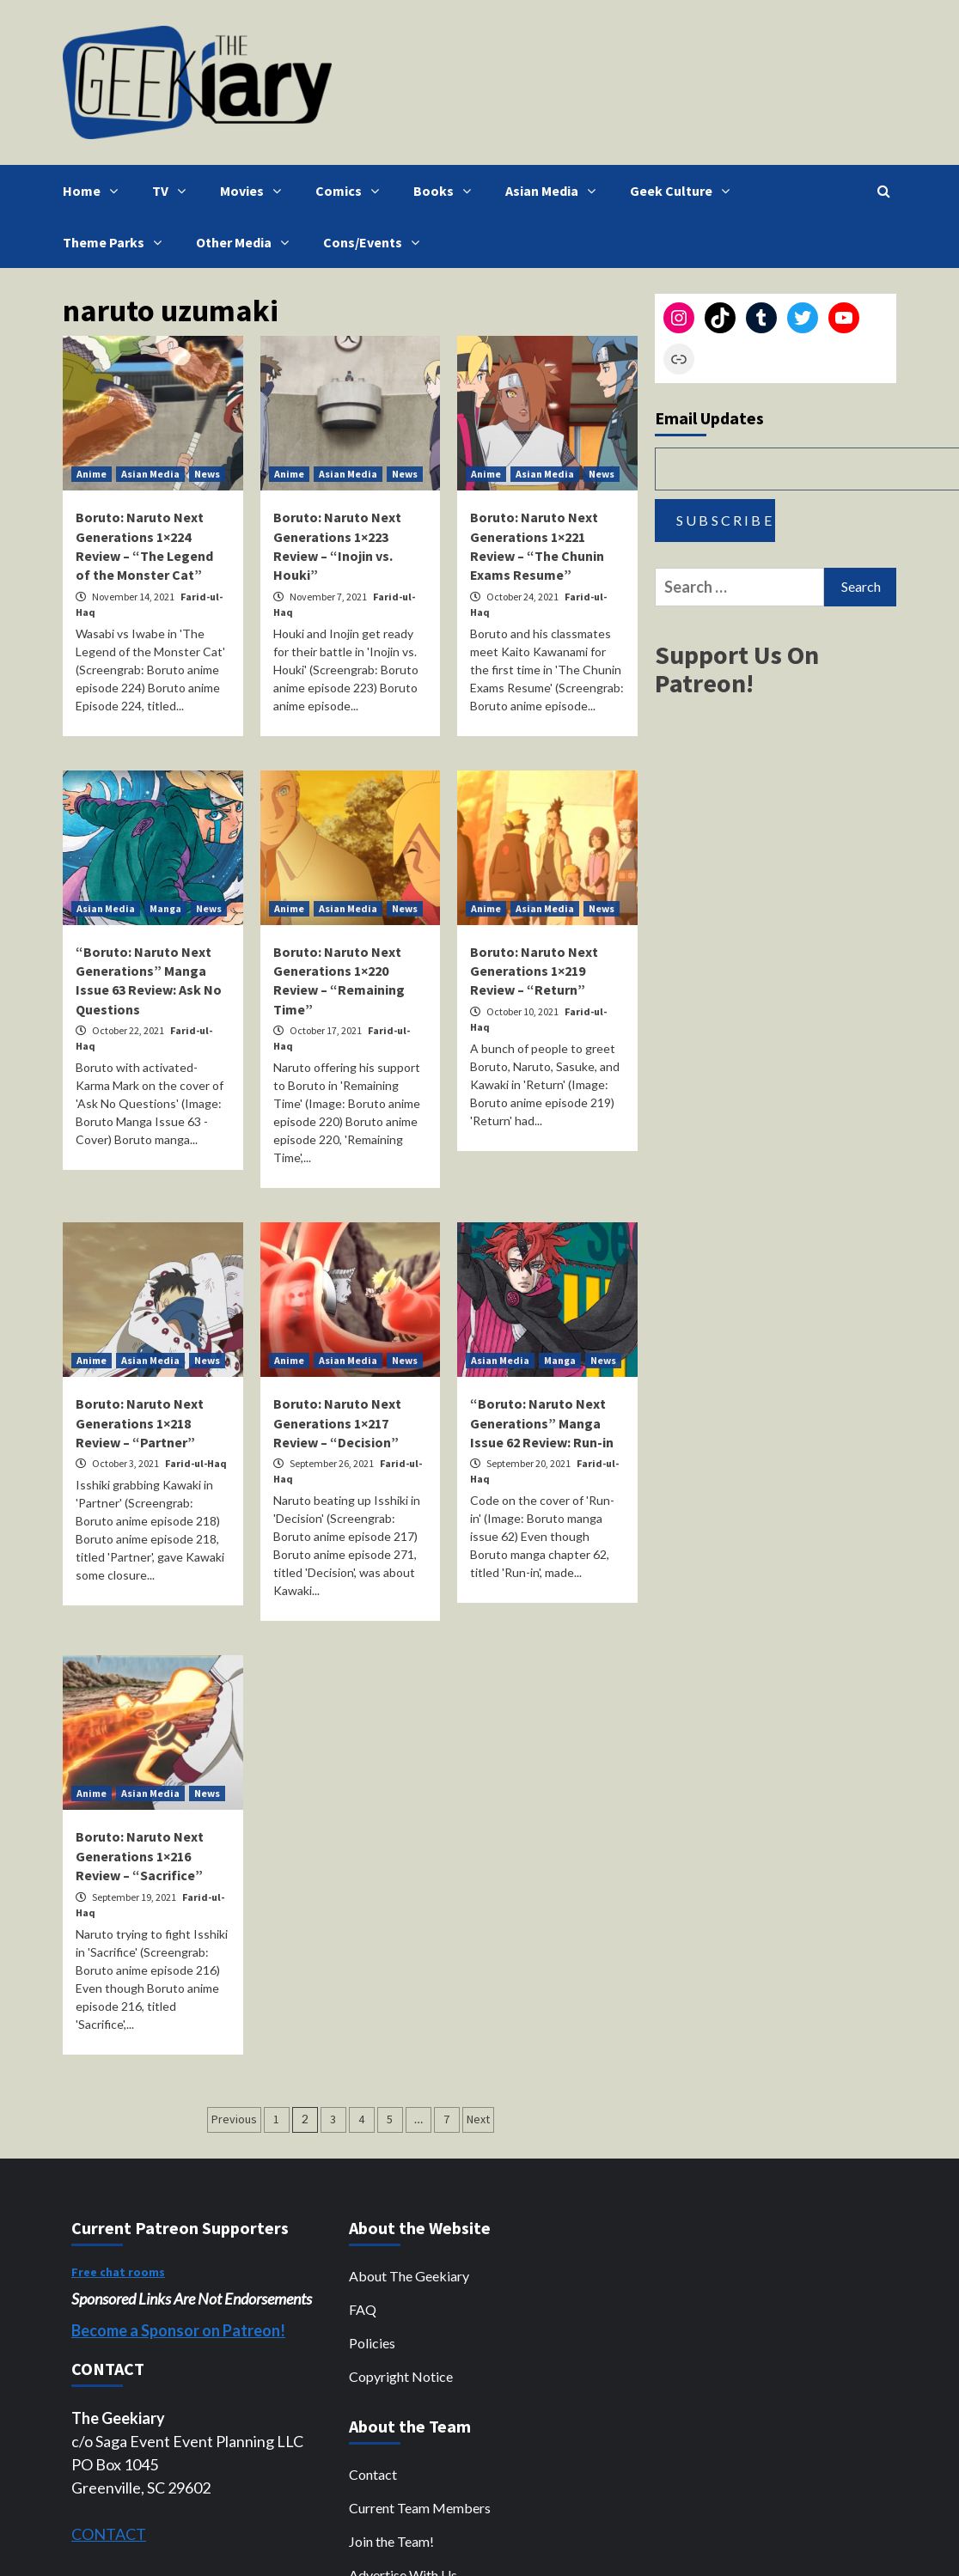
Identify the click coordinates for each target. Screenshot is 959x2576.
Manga (165, 908)
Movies (255, 190)
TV (173, 190)
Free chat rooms (118, 2272)
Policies (372, 2343)
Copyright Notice (401, 2376)
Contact (373, 2474)
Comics (351, 190)
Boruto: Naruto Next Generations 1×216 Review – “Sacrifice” (140, 1856)
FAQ (362, 2309)
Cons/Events (375, 242)
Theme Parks (116, 242)
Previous (234, 2119)
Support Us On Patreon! (737, 668)
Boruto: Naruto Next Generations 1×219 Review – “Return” (534, 971)
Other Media (246, 242)
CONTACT (108, 2533)
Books (446, 190)
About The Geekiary (409, 2276)
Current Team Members (420, 2508)
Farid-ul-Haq (196, 1463)
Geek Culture (684, 190)
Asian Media (554, 190)
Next (478, 2119)
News (207, 473)
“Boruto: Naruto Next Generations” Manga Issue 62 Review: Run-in (542, 1423)
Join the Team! (391, 2541)
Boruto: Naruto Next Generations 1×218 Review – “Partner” (140, 1423)
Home (94, 190)
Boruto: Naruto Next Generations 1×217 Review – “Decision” (337, 1423)
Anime (91, 473)
